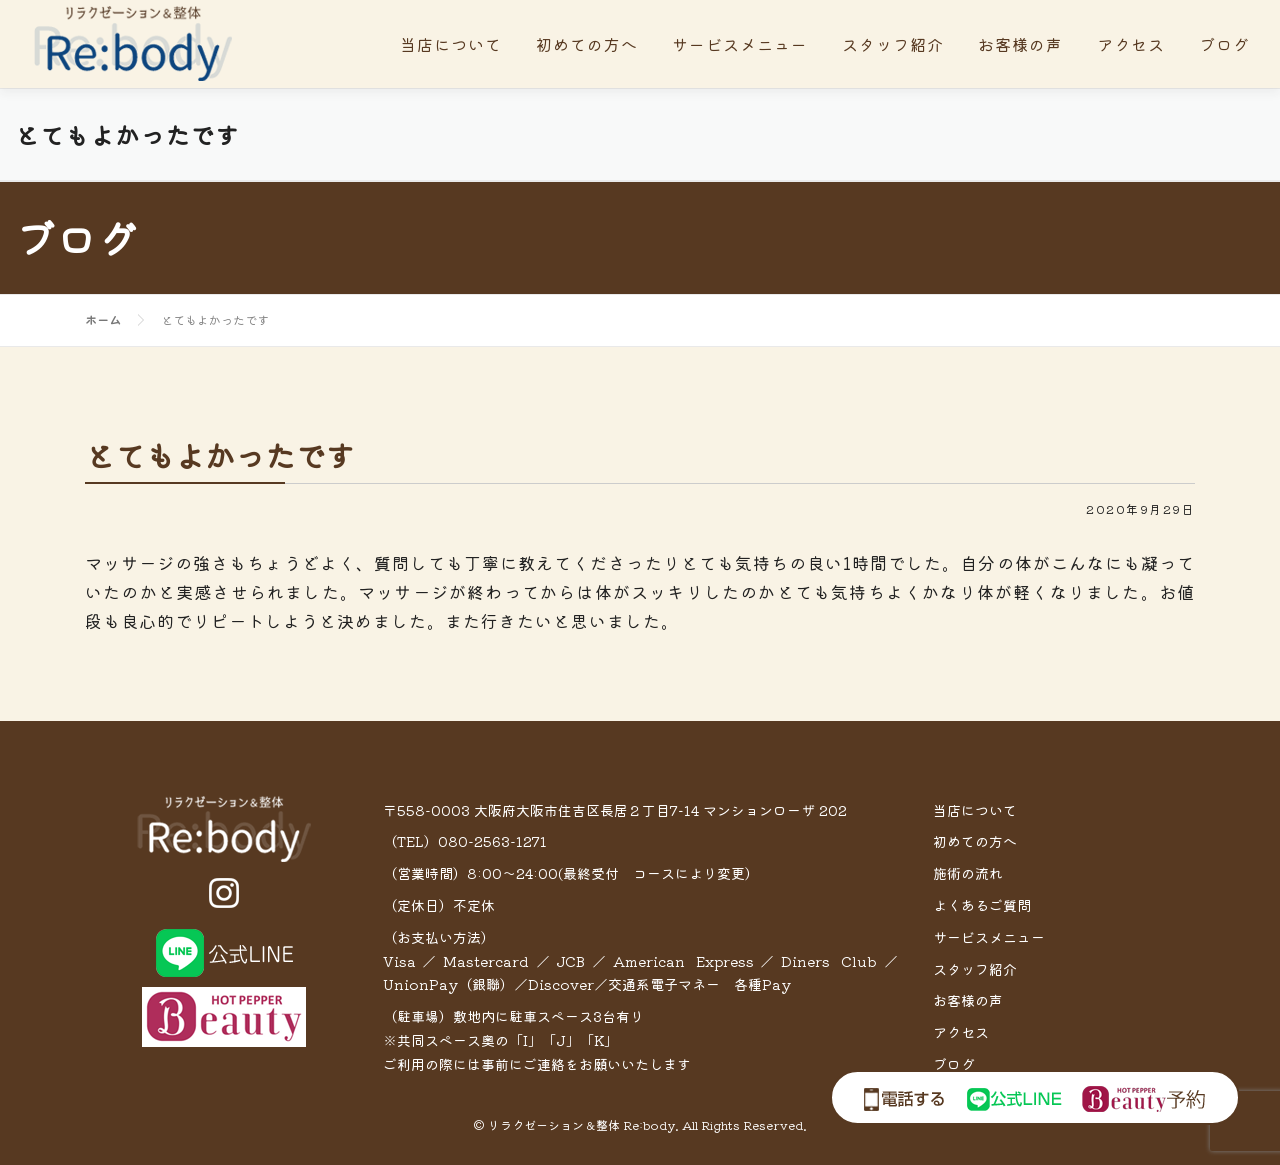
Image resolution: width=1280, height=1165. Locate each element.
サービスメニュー (740, 44)
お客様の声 (1020, 44)
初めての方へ (587, 44)
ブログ (1224, 44)
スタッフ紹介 (893, 44)
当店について (451, 44)
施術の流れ (968, 873)
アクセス (1131, 44)
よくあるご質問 (982, 905)
